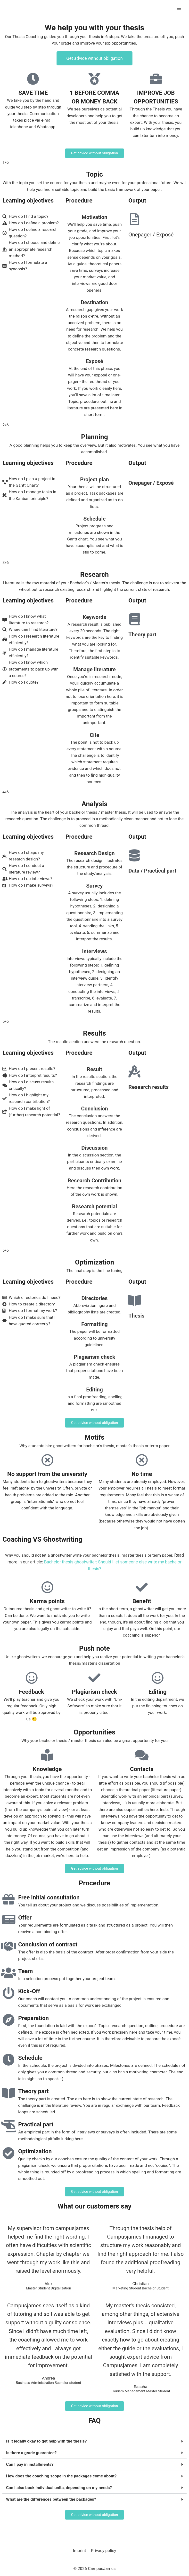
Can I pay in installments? (30, 2464)
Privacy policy (103, 2550)
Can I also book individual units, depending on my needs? (59, 2487)
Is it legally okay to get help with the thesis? (46, 2441)
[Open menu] (178, 9)
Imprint (79, 2550)
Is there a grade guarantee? (31, 2452)
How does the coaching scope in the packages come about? (61, 2476)
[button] (94, 2441)
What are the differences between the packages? (51, 2499)
